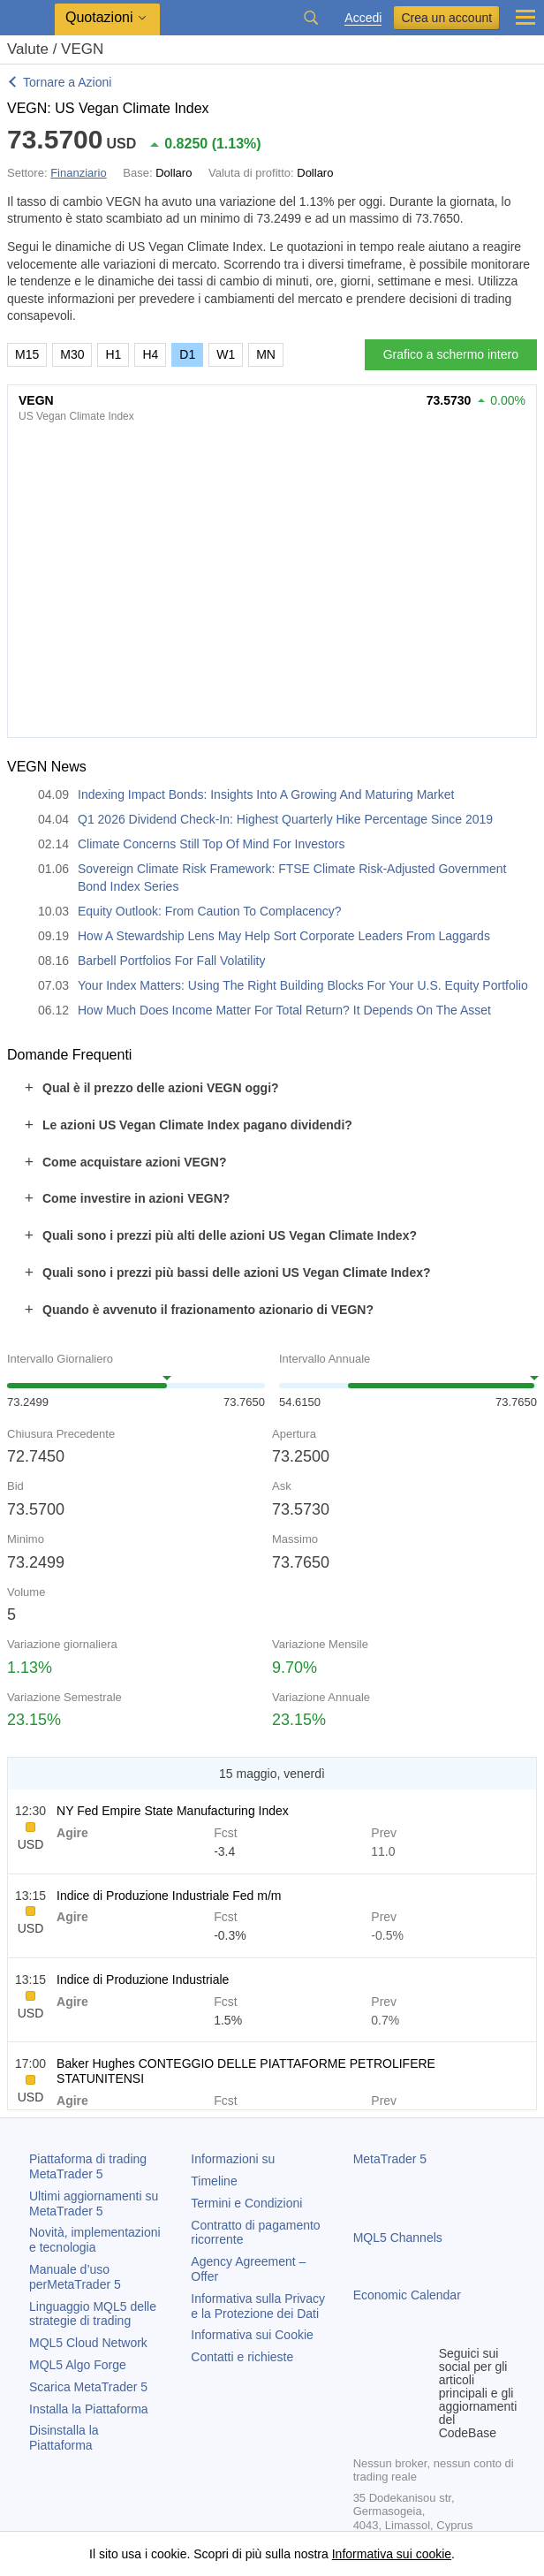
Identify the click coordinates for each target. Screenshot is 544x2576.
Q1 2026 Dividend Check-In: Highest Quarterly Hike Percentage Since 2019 (285, 819)
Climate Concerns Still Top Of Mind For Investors (211, 844)
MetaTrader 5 (390, 2159)
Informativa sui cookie (391, 2554)
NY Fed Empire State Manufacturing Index (173, 1811)
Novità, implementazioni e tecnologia (95, 2239)
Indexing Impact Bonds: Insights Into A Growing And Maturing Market (266, 794)
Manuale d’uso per (75, 2276)
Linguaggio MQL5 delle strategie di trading (92, 2314)
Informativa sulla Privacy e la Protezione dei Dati (258, 2306)
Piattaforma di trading (88, 2166)
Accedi (363, 18)
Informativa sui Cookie (252, 2335)
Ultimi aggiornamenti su (93, 2203)
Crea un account (446, 18)
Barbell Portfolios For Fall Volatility (171, 961)
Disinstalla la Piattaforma (64, 2437)
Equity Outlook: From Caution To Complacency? (210, 911)
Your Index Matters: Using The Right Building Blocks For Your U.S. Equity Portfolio (303, 985)
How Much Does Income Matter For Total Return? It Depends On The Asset (284, 1010)
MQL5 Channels (397, 2237)
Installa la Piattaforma (88, 2409)
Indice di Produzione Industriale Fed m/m (169, 1895)
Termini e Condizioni (246, 2203)
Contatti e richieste (242, 2357)
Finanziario (78, 172)
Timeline (214, 2181)
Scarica (88, 2387)
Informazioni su (233, 2159)
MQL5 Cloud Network (88, 2343)
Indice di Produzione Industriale (143, 1979)
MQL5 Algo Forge (77, 2365)
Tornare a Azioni (67, 82)
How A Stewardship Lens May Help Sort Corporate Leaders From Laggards (284, 936)
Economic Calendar (407, 2295)
